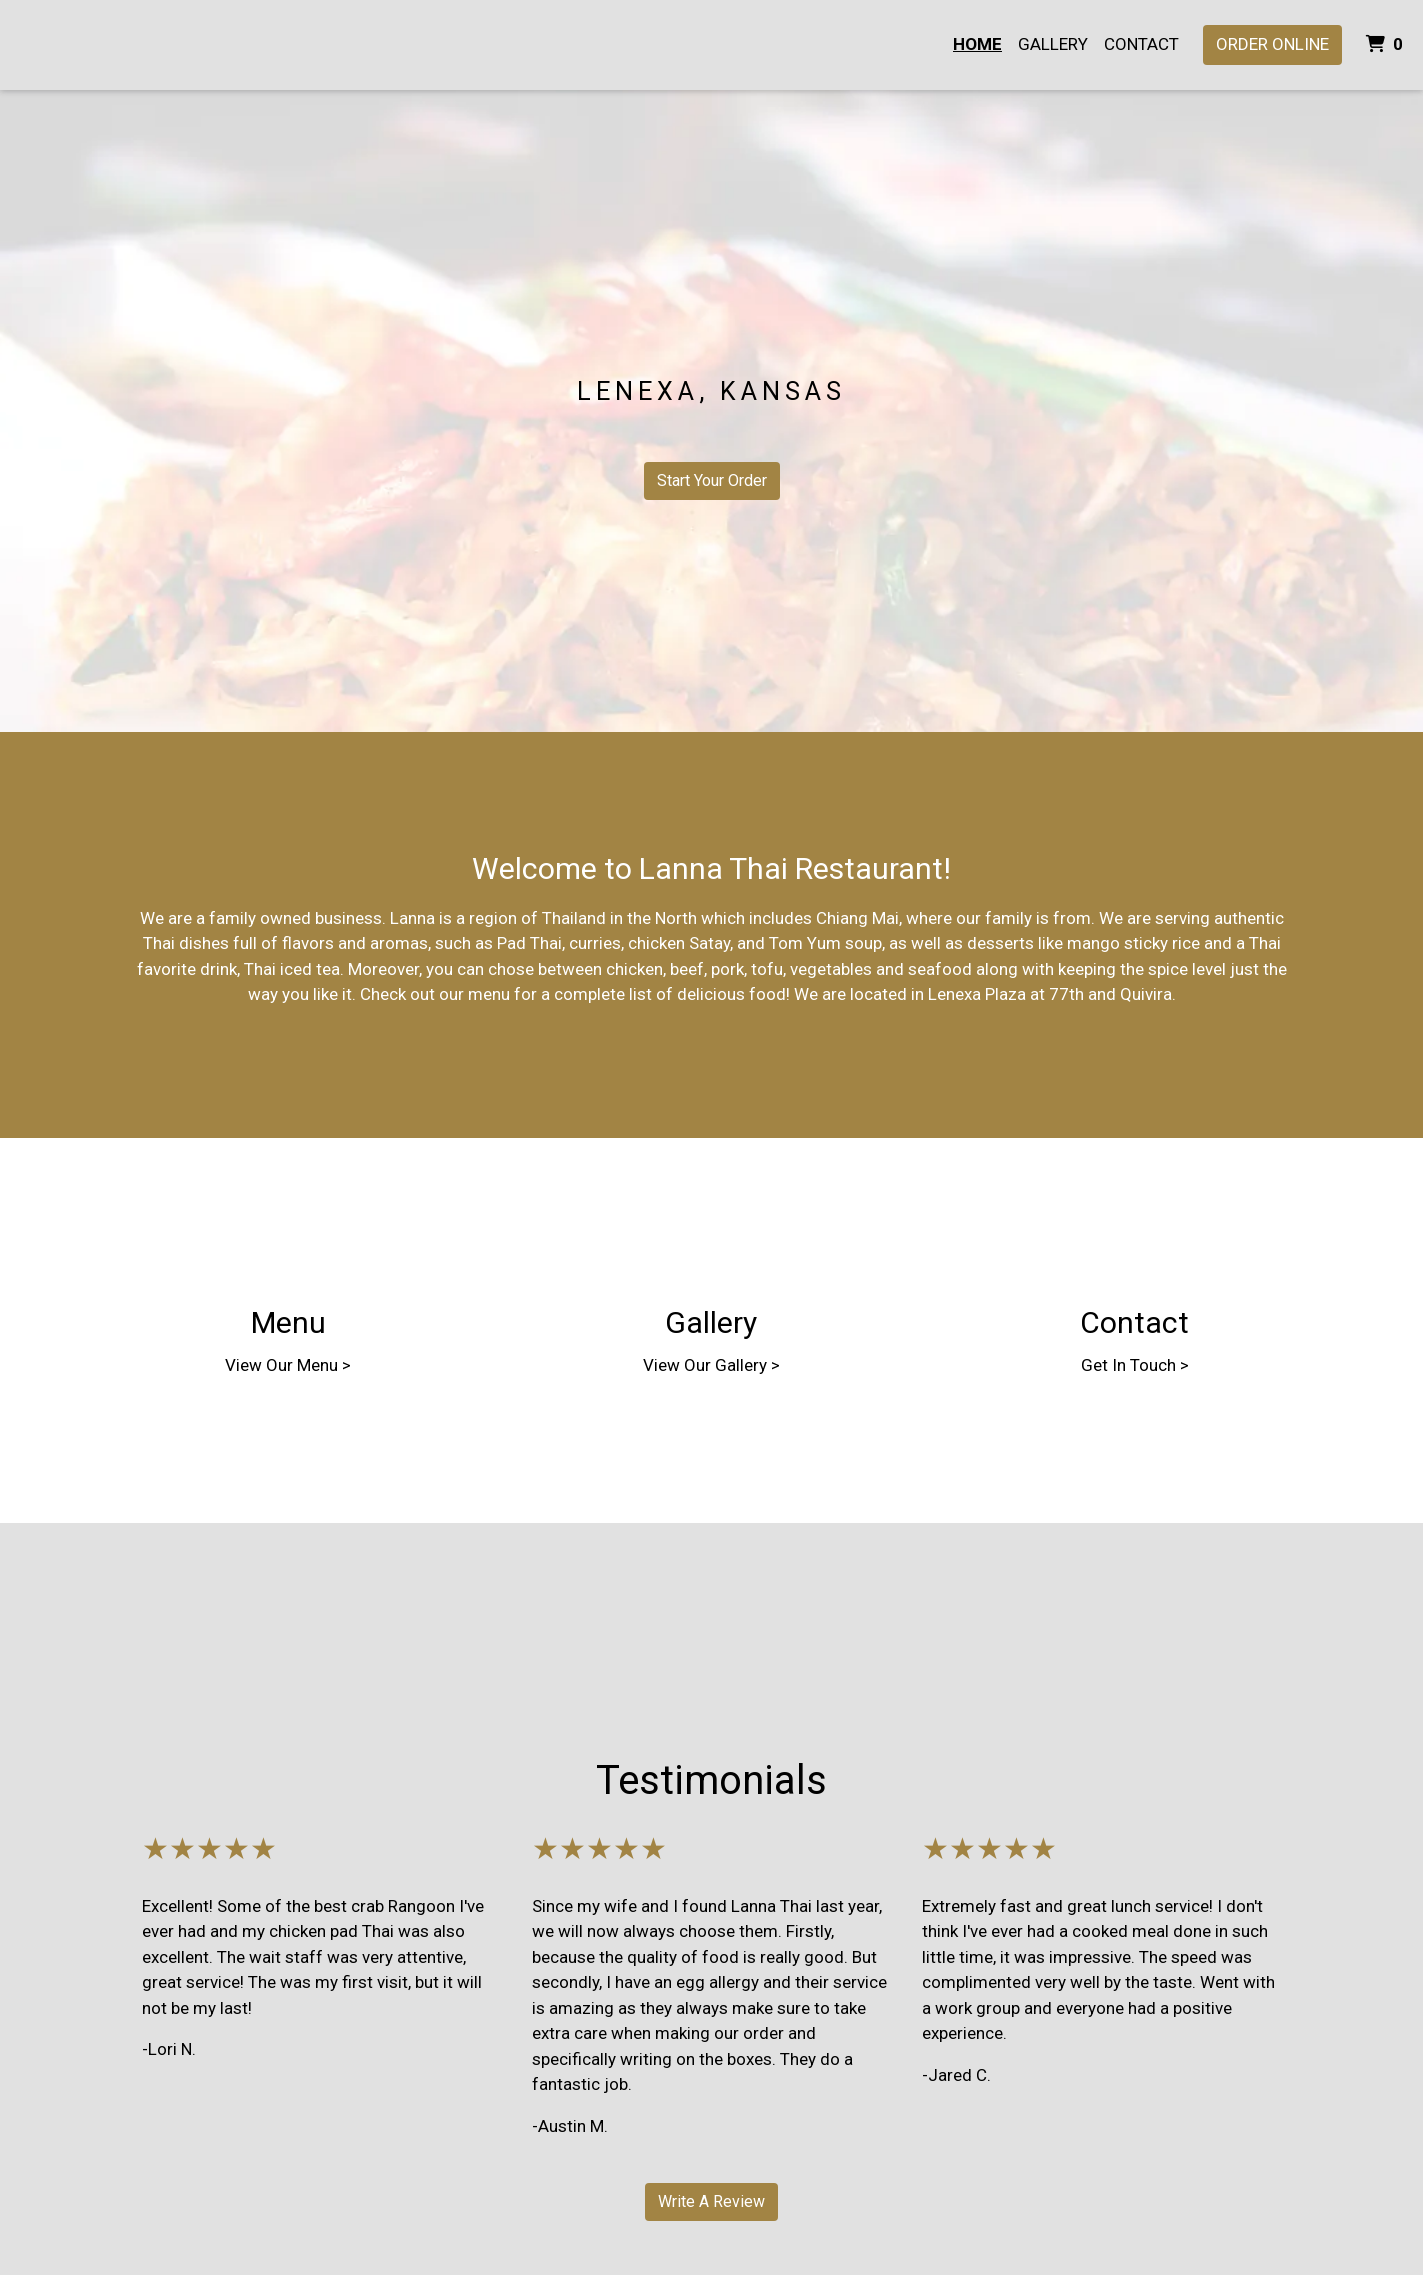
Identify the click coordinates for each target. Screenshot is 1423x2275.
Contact (1141, 44)
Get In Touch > (1135, 1365)
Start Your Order (712, 480)
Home (977, 44)
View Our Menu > (288, 1365)
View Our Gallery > (711, 1365)
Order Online (1272, 44)
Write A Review (711, 2201)
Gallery (1053, 44)
